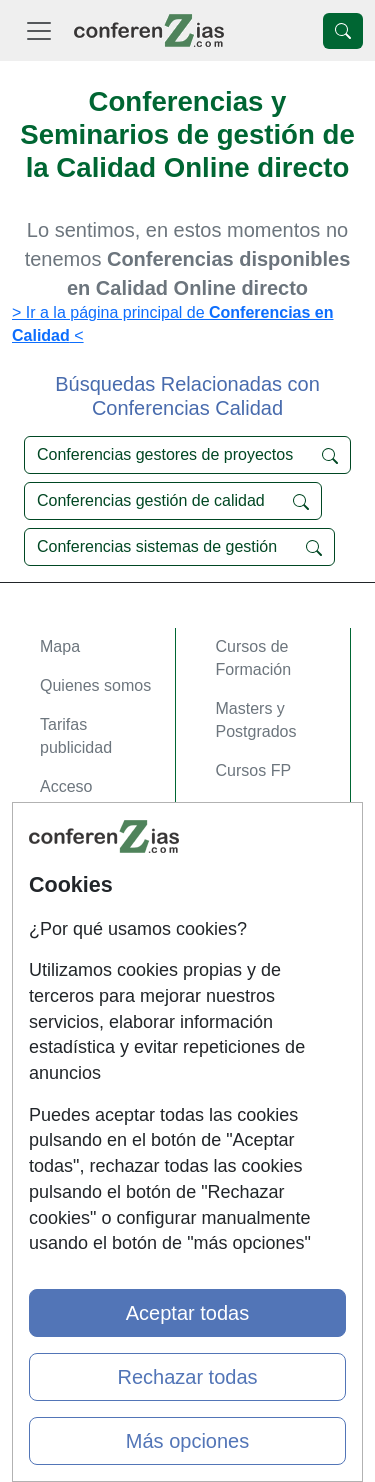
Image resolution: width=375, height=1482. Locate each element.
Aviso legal (78, 1010)
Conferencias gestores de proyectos (187, 455)
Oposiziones (260, 870)
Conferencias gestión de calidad (173, 501)
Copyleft (69, 1049)
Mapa (60, 646)
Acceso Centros (96, 848)
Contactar (74, 932)
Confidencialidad (99, 971)
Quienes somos (95, 685)
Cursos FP (254, 770)
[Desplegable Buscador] (343, 31)
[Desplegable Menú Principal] (39, 30)
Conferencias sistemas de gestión (179, 547)
